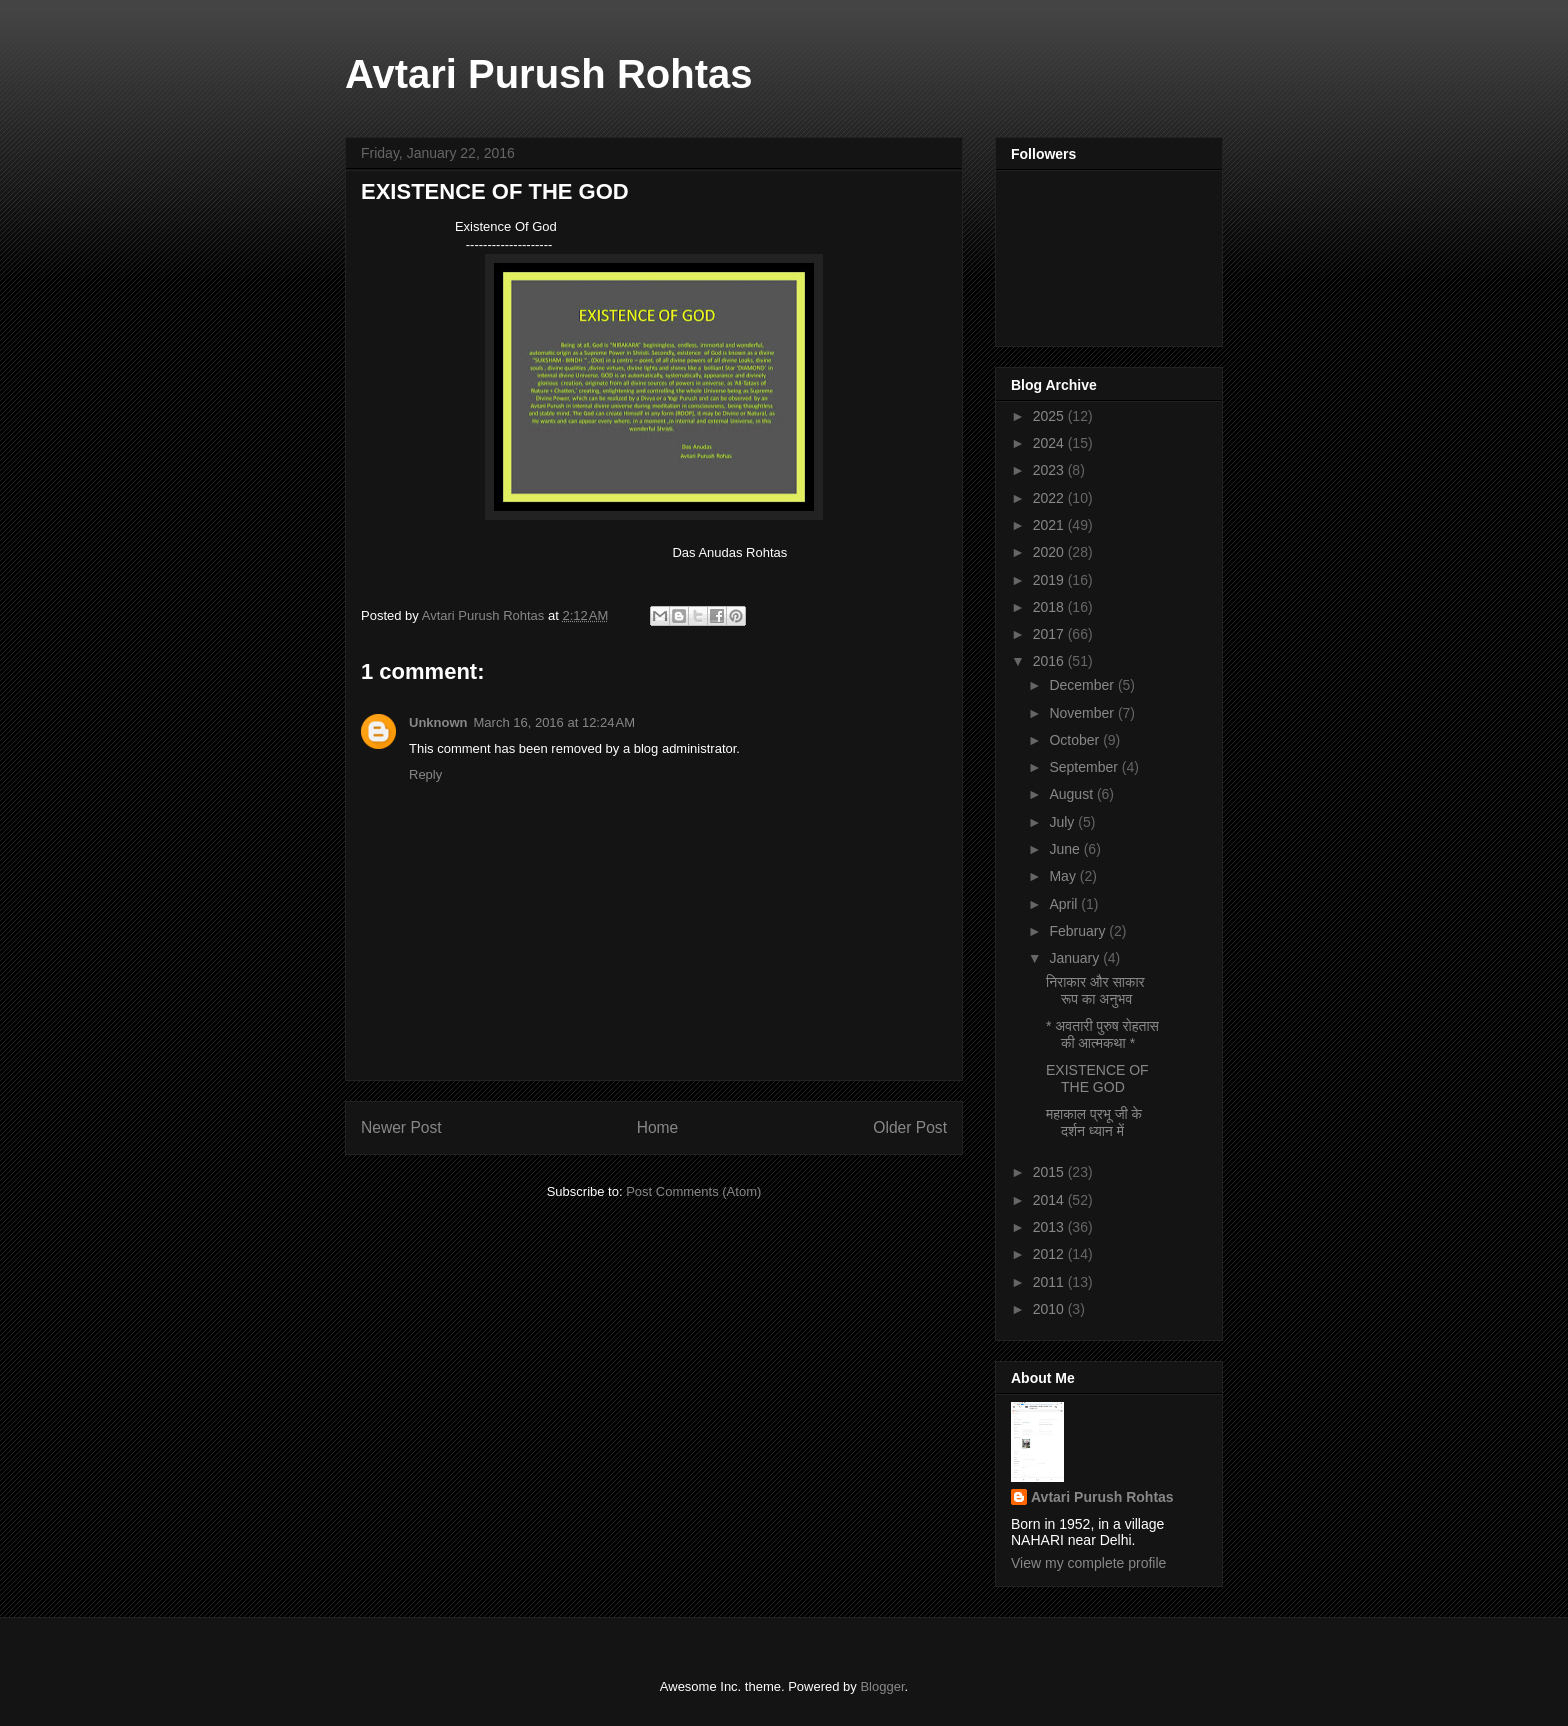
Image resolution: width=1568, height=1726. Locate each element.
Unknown (438, 722)
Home (658, 1127)
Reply (425, 774)
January (1076, 958)
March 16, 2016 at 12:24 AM (555, 722)
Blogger (882, 1686)
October (1076, 740)
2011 (1050, 1282)
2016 (1050, 661)
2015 (1050, 1172)
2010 (1050, 1309)
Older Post (910, 1127)
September (1085, 767)
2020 (1050, 552)
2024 (1050, 443)
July (1063, 822)
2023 (1050, 470)
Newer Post (401, 1127)
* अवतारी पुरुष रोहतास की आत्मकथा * (1102, 1034)
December (1083, 685)
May (1064, 876)
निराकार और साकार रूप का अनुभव (1095, 990)
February (1079, 931)
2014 (1050, 1200)
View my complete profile (1088, 1563)
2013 (1050, 1227)
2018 (1050, 607)
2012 (1050, 1254)
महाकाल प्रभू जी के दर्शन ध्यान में (1094, 1122)
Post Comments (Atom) (693, 1191)
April (1065, 904)
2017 (1050, 634)
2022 (1050, 498)
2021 (1050, 525)
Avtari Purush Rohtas (548, 74)
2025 (1050, 416)
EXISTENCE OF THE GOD (1097, 1078)
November (1083, 713)
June (1066, 849)
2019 (1050, 580)
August (1072, 794)
